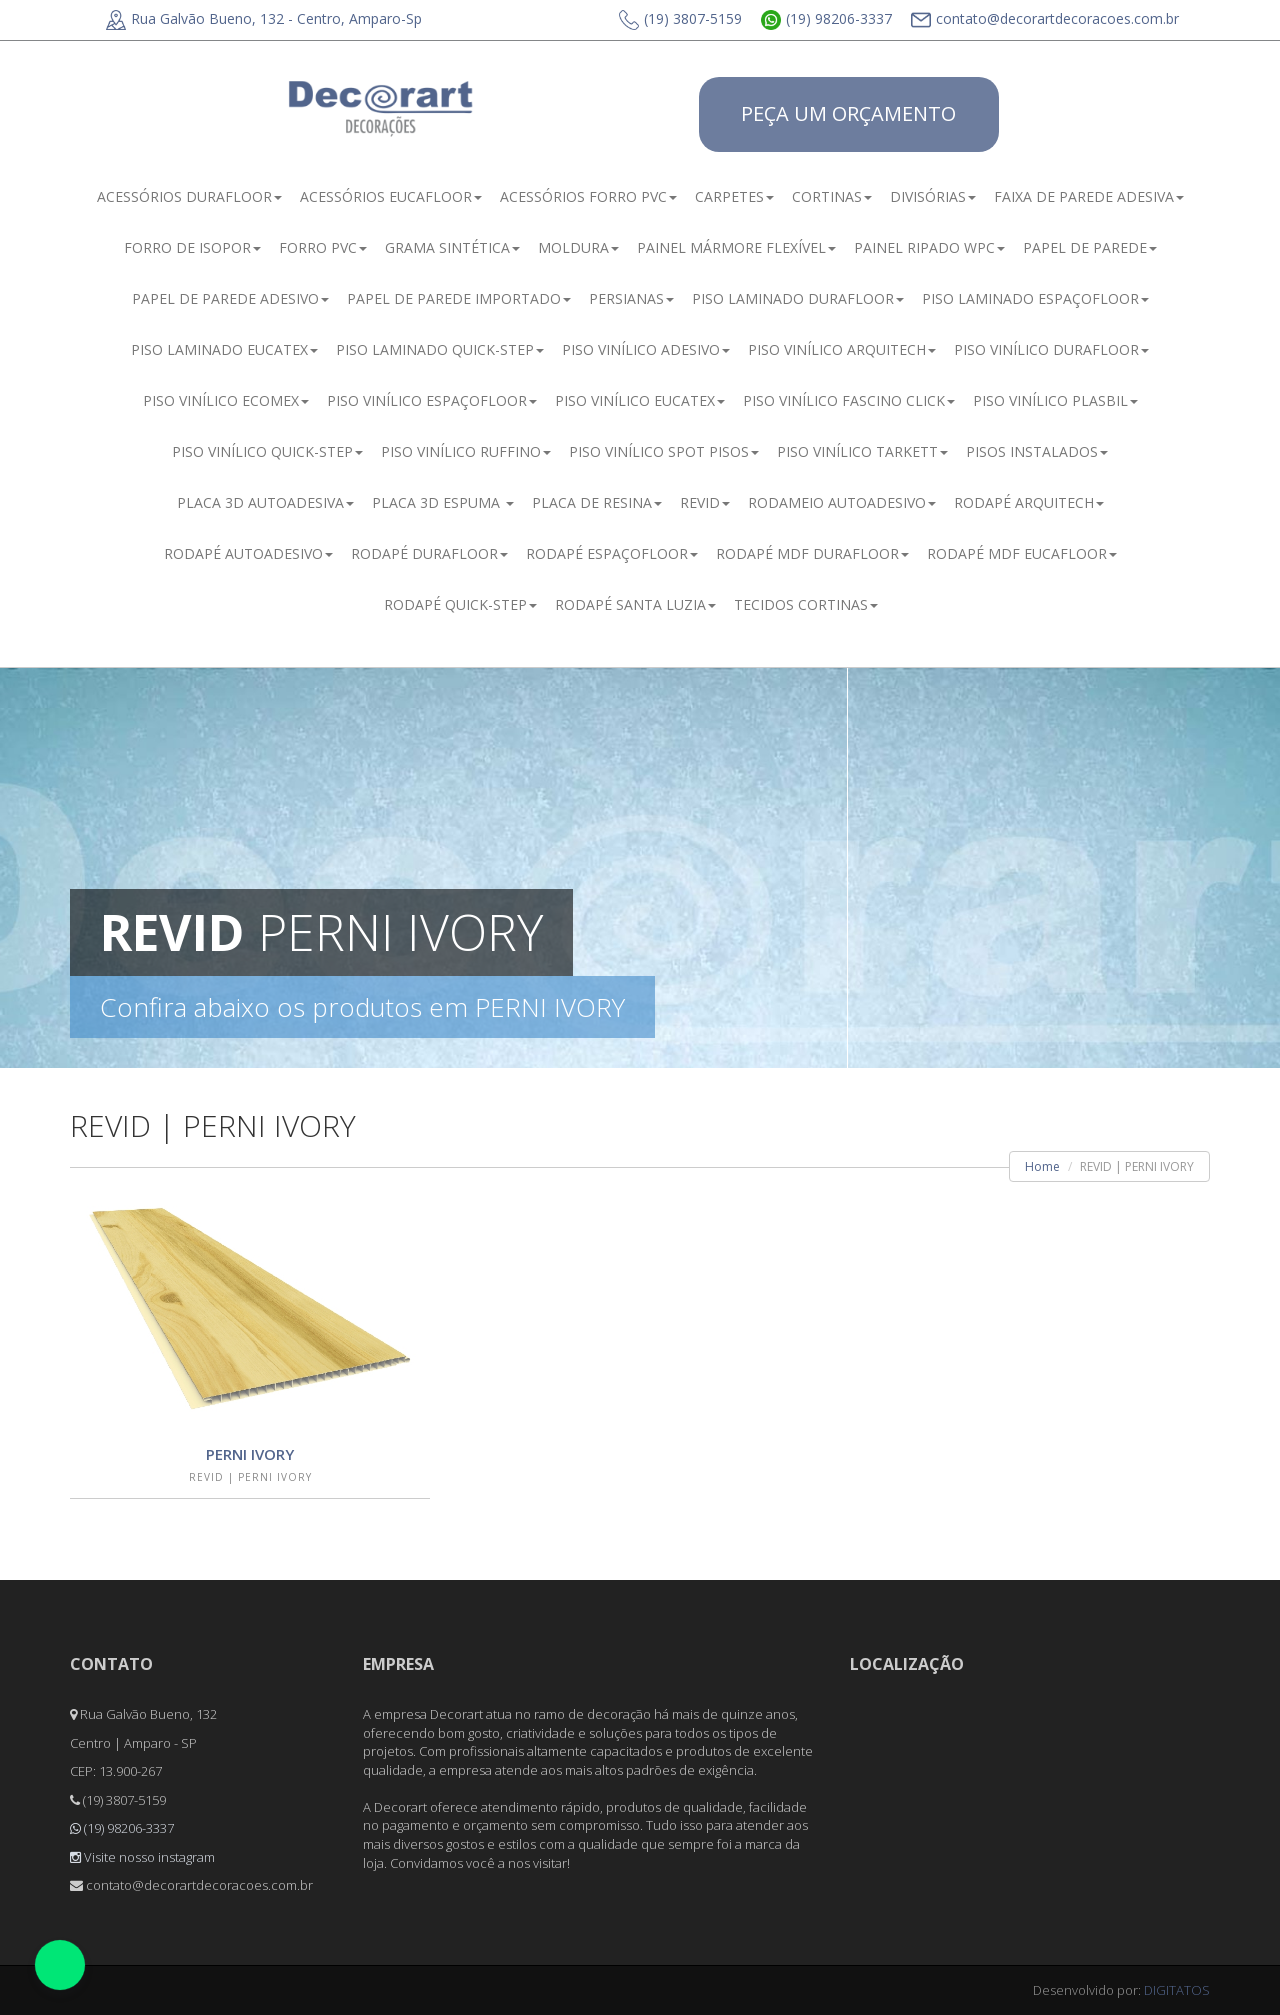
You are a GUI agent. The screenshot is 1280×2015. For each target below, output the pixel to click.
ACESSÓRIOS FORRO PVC (588, 196)
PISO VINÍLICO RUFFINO (466, 451)
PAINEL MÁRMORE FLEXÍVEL (736, 247)
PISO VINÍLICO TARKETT (862, 451)
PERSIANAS (631, 298)
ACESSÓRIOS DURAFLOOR (189, 196)
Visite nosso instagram (142, 1857)
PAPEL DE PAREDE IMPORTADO (459, 298)
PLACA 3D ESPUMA (443, 502)
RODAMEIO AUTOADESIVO (842, 502)
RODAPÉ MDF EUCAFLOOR (1022, 553)
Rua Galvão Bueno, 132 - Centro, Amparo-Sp (264, 18)
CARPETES (734, 196)
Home (1042, 1166)
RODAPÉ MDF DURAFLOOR (812, 553)
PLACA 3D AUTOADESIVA (265, 502)
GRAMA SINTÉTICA (452, 247)
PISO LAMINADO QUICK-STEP (440, 349)
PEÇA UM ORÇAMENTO (848, 113)
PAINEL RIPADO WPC (929, 247)
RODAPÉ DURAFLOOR (429, 553)
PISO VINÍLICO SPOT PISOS (664, 451)
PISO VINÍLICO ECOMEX (226, 400)
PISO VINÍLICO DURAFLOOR (1051, 349)
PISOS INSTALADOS (1037, 451)
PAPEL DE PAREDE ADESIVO (230, 298)
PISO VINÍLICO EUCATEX (640, 400)
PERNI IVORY (250, 1454)
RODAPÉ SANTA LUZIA (635, 604)
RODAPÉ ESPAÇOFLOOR (612, 553)
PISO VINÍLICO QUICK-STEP (267, 451)
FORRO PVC (323, 247)
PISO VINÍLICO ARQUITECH (842, 349)
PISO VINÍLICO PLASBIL (1055, 400)
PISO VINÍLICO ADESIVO (646, 349)
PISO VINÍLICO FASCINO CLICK (849, 400)
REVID (705, 502)
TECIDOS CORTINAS (806, 604)
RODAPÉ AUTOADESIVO (248, 553)
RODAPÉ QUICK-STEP (460, 604)
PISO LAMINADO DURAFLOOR (798, 298)
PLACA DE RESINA (597, 502)
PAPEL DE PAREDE (1090, 247)
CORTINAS (832, 196)
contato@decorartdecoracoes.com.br (1045, 18)
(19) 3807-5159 (680, 18)
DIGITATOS (1177, 1990)
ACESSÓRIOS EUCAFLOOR (391, 196)
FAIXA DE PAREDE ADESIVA (1089, 196)
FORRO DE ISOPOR (192, 247)
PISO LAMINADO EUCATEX (224, 349)
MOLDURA (578, 247)
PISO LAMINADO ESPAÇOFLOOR (1035, 298)
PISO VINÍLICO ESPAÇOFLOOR (432, 400)
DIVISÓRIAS (933, 196)
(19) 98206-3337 (826, 18)
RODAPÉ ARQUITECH (1029, 502)
